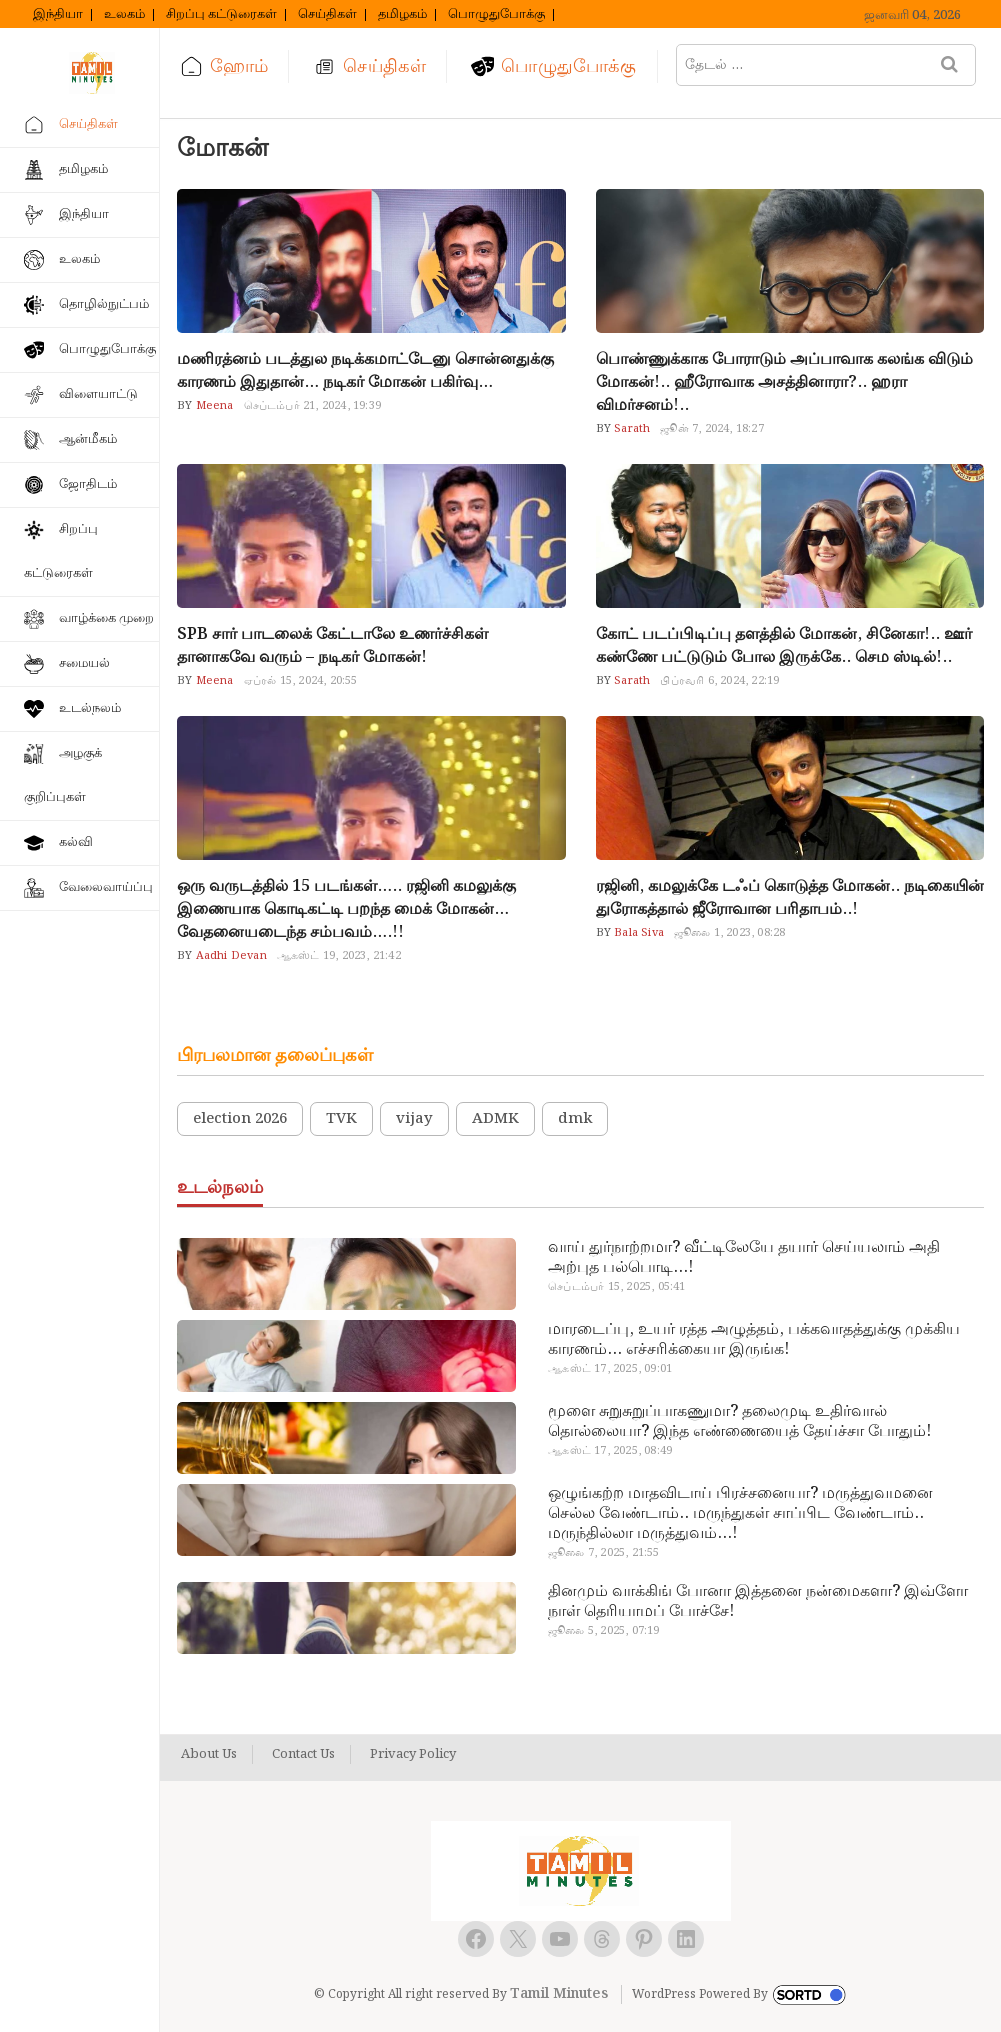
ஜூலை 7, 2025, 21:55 (603, 1553)
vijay (414, 1119)
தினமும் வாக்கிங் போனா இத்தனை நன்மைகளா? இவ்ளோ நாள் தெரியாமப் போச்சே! (758, 1602)
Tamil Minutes (559, 1994)
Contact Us (303, 1755)
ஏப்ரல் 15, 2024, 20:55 (301, 681)
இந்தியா (58, 15)
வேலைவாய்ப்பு (106, 887)
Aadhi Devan (229, 956)
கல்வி (76, 842)
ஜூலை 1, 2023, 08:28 (729, 933)
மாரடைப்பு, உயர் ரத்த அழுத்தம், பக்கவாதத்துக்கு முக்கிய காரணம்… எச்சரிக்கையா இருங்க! (754, 1340)
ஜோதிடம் (88, 484)
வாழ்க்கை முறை (106, 618)
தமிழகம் (402, 15)
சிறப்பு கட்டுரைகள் (221, 15)
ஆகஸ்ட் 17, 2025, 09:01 (610, 1369)
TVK (341, 1119)
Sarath (630, 429)
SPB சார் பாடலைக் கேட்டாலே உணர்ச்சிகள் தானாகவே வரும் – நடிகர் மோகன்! (332, 646)
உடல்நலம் (90, 708)
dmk (575, 1119)
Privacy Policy (413, 1755)
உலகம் (124, 15)
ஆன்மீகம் (88, 439)
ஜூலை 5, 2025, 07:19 (603, 1631)
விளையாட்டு (98, 394)
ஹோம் (239, 66)
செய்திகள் (327, 15)
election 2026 (240, 1119)
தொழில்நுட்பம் (104, 304)
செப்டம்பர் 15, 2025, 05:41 (616, 1287)
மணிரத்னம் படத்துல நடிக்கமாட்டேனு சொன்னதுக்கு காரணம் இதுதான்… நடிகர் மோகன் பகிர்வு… (365, 371)
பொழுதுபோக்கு (496, 15)
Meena (212, 406)
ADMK (495, 1119)
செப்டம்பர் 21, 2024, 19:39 (312, 406)
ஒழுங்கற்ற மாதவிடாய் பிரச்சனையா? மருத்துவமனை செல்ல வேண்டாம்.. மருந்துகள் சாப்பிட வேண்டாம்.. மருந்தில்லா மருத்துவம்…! (740, 1514)
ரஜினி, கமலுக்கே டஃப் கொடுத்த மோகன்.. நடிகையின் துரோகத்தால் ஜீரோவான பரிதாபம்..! (790, 898)
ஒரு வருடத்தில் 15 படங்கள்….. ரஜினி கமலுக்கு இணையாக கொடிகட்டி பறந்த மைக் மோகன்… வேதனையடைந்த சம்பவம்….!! (346, 909)
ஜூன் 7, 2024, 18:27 (711, 429)
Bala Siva (637, 933)
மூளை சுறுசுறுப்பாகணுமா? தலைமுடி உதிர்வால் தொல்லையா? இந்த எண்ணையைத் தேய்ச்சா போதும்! (739, 1422)
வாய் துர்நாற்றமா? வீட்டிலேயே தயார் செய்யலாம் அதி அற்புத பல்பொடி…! (744, 1258)
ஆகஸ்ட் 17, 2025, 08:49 (610, 1451)
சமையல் (84, 663)
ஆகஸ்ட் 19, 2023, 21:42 (339, 956)
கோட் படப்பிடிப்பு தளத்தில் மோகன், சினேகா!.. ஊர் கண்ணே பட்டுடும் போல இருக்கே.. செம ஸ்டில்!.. (784, 646)
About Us (209, 1755)
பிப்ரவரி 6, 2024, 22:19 (719, 681)
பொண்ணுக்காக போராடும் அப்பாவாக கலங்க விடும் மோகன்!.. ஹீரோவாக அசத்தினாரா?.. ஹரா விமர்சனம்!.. (784, 382)
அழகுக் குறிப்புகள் (63, 775)
